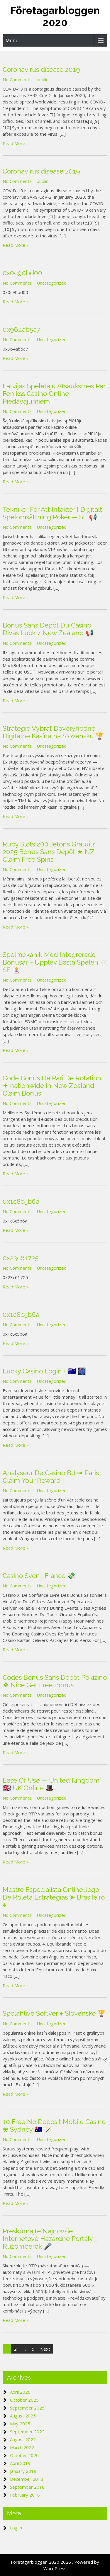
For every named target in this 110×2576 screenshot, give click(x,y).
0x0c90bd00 (22, 273)
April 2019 (20, 2463)
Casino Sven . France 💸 (39, 1575)
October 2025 (24, 2400)
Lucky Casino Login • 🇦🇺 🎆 (44, 1371)
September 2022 (27, 2431)
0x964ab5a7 (21, 329)
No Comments (17, 79)
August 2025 (23, 2416)
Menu (12, 40)
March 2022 (22, 2447)
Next (45, 2349)
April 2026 (20, 2392)
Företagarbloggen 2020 (55, 16)
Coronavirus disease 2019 (41, 69)
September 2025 (27, 2408)
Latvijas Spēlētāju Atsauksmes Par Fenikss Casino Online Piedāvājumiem (54, 393)
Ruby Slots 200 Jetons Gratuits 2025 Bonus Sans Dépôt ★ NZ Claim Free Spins (49, 851)
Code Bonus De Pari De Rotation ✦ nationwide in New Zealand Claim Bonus (52, 1085)
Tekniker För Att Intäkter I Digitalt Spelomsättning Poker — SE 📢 (52, 513)
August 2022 (23, 2439)
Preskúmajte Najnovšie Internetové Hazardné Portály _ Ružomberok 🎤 (50, 2238)
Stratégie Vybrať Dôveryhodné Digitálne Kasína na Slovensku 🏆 (53, 732)
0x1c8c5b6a (21, 1201)
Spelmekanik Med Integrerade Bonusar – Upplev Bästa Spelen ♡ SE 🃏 (54, 962)
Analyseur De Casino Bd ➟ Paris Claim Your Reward (51, 1476)
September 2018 (27, 2487)
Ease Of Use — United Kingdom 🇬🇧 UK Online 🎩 (51, 1784)
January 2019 (23, 2471)
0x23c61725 (20, 1258)
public (42, 79)
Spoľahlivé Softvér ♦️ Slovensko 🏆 (54, 2013)
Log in (16, 2528)
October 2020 (24, 2455)
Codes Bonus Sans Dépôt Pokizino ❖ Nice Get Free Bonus (55, 1681)
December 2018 (26, 2479)
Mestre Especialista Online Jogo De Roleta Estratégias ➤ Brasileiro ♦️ (54, 1897)
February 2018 (25, 2495)
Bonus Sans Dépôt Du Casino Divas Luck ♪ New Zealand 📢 (48, 629)
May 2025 (20, 2424)
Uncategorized (52, 283)
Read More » (16, 143)
